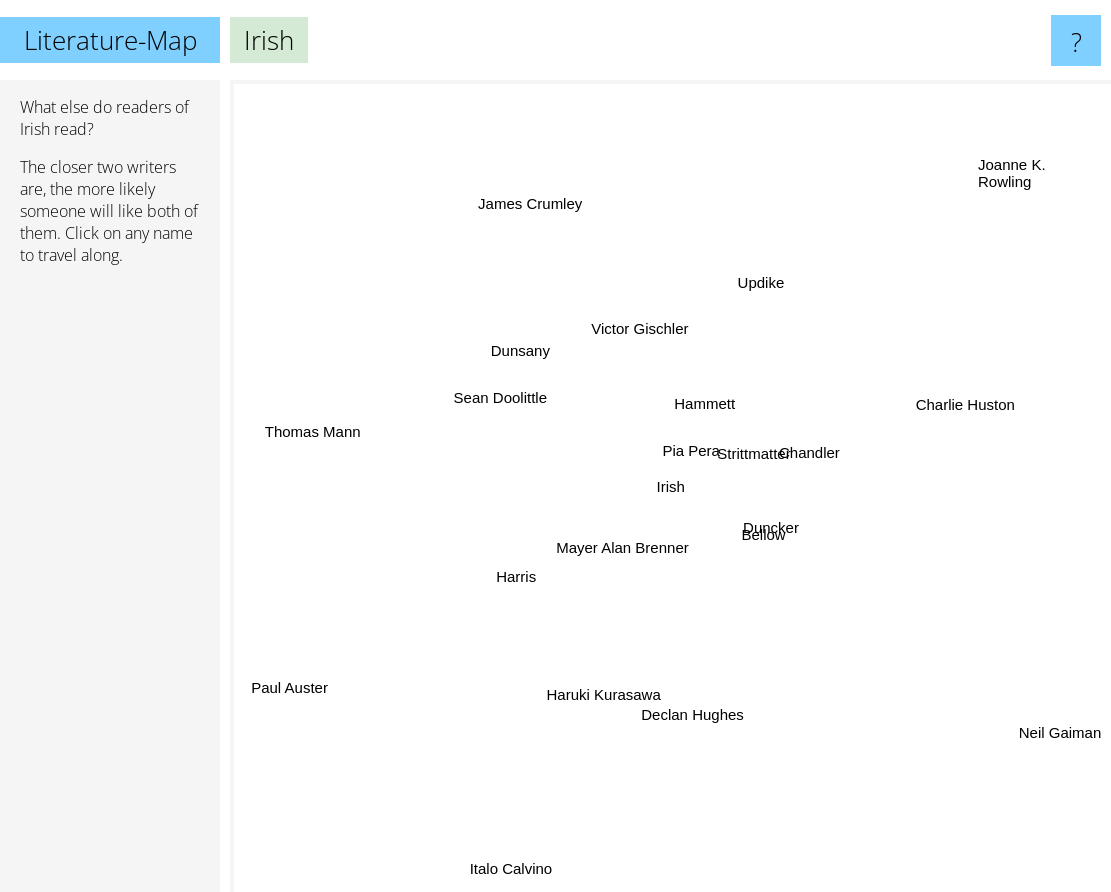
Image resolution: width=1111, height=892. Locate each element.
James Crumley (530, 199)
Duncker (791, 533)
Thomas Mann (322, 434)
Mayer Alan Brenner (623, 553)
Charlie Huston (951, 417)
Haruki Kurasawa (603, 681)
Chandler (808, 459)
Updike (761, 293)
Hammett (700, 401)
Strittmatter (781, 439)
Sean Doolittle (493, 404)
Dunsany (524, 352)
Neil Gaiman (1061, 734)
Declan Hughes (698, 712)
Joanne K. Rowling (1012, 179)
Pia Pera (682, 450)
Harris (497, 584)
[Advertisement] (110, 587)
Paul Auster (278, 688)
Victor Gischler (642, 328)
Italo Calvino (529, 843)
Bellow (756, 535)
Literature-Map (110, 40)
